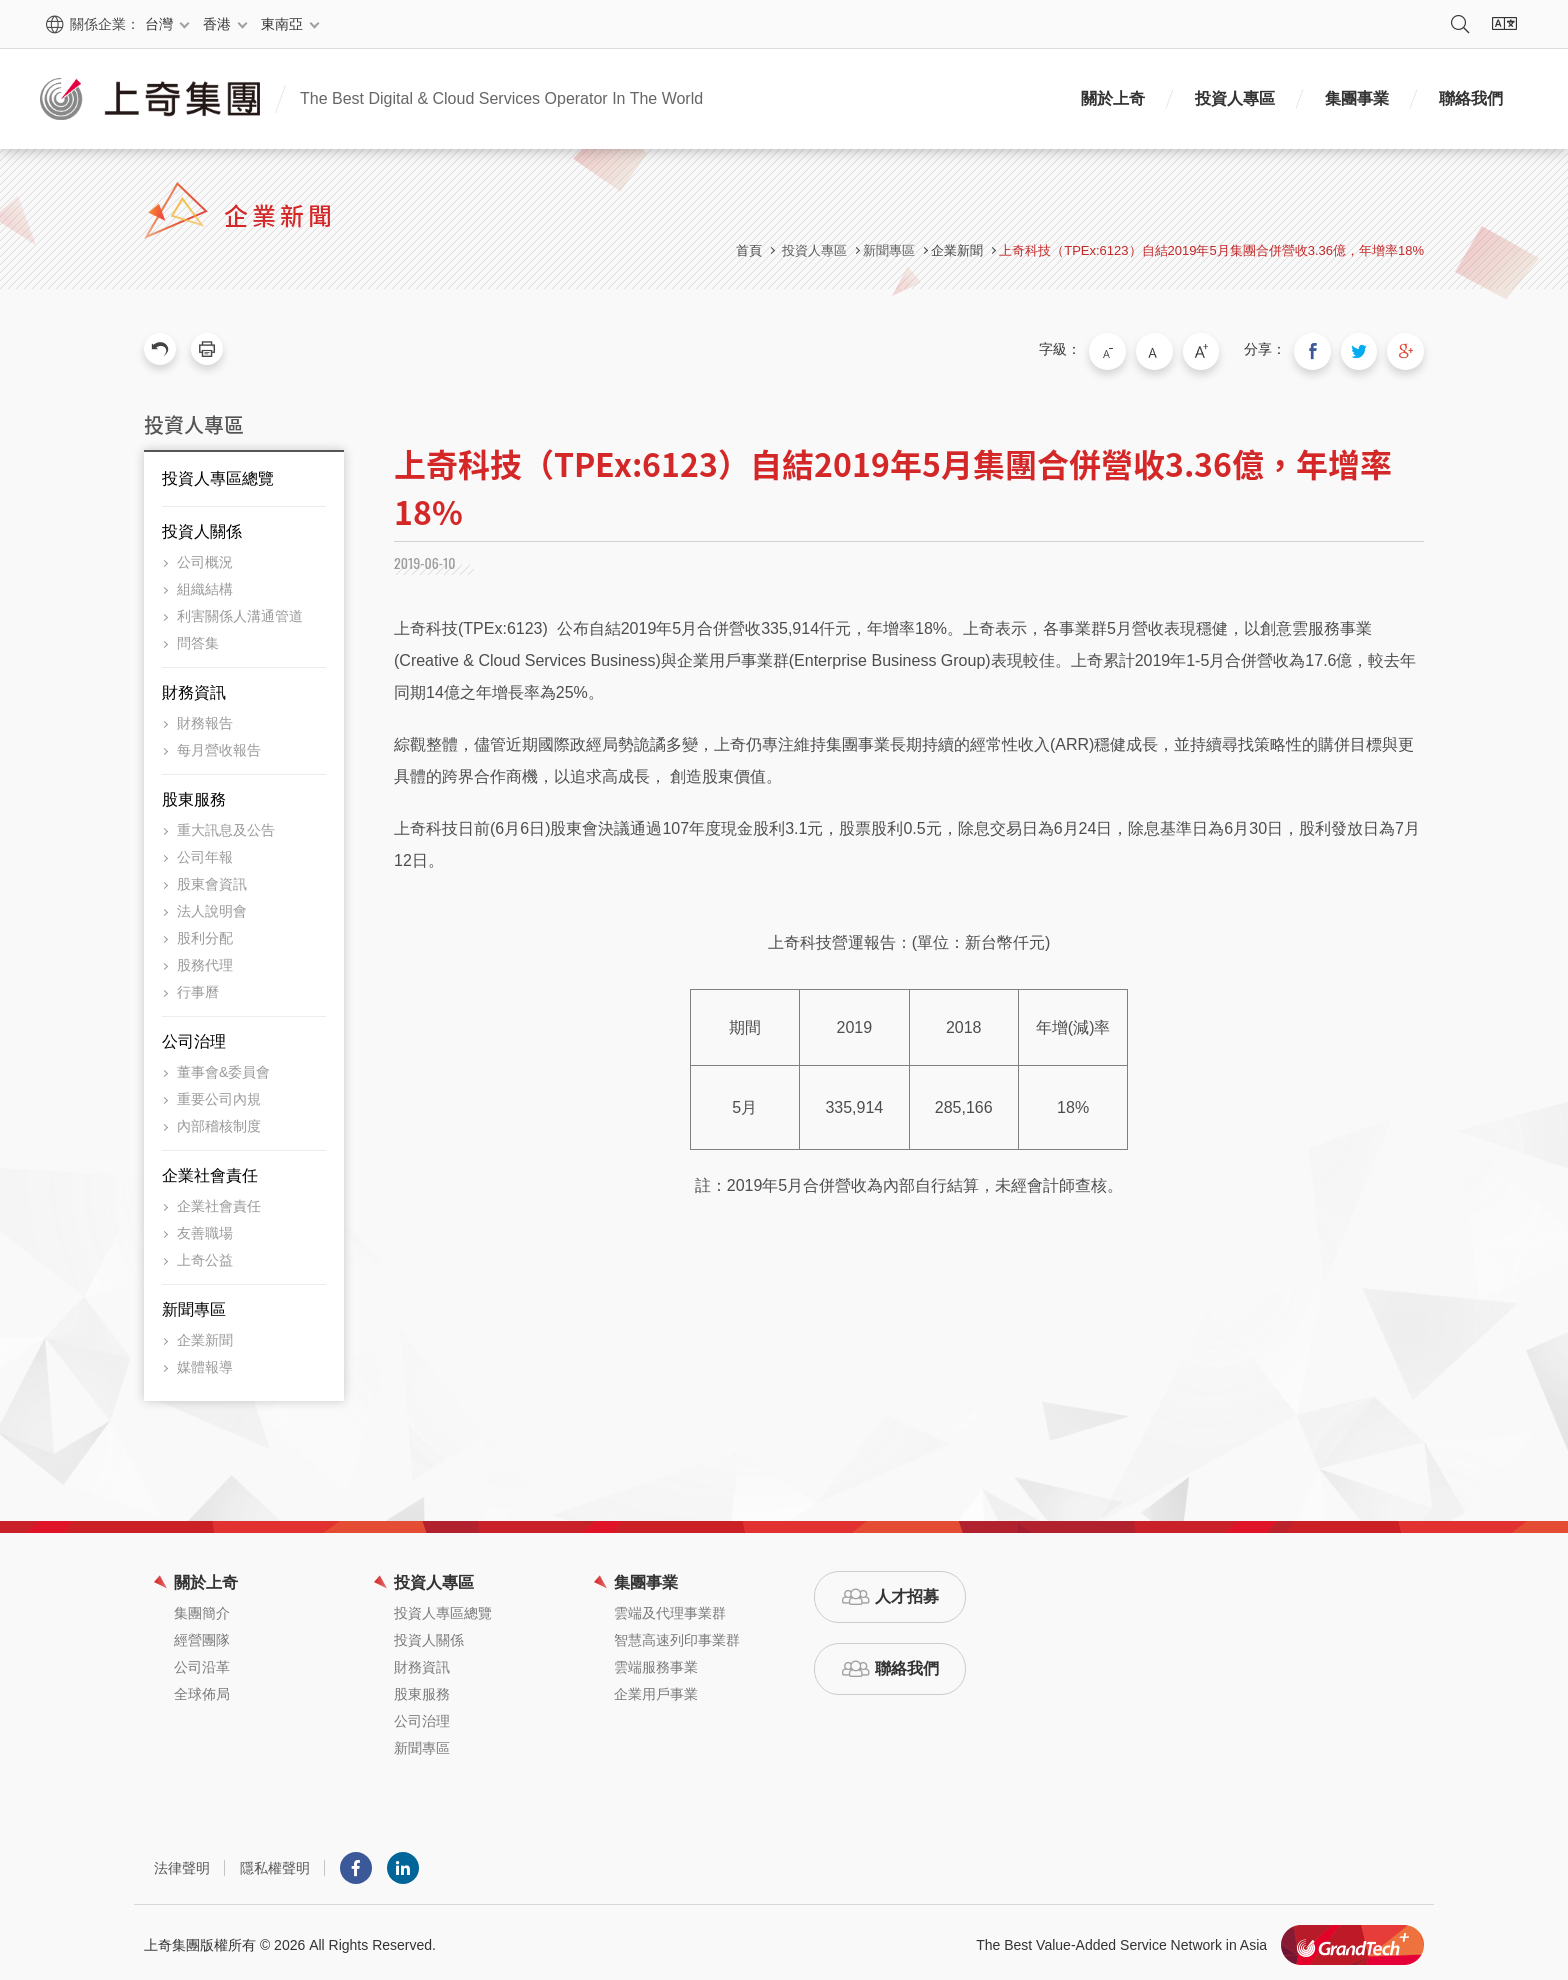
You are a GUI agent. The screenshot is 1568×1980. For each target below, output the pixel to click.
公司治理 (194, 1036)
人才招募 (907, 1591)
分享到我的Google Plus (1408, 349)
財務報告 (205, 718)
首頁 (749, 250)
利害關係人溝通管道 (240, 611)
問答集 (198, 638)
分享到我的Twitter (1366, 349)
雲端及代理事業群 (670, 1608)
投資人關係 (202, 526)
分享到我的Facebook (1324, 349)
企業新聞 (957, 250)
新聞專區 (194, 1304)
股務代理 (205, 960)
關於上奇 (1113, 98)
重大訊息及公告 (226, 825)
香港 (217, 24)
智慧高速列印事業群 (677, 1635)
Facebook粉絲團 (356, 1863)
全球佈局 (202, 1689)
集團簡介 (202, 1608)
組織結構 (205, 584)
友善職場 (205, 1228)
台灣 (159, 24)
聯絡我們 (1471, 98)
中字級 (1175, 349)
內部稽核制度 (219, 1121)
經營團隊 (202, 1635)
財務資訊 (194, 687)
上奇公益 (205, 1255)
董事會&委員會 (223, 1067)
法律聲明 (182, 1863)
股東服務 (194, 794)
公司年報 (205, 852)
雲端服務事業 (656, 1662)
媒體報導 (205, 1362)
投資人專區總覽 (218, 473)
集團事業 (1357, 98)
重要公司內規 (219, 1094)
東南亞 (282, 24)
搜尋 (1460, 24)
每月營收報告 (219, 745)
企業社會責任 (210, 1170)
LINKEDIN (403, 1863)
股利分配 (205, 933)
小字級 (1133, 349)
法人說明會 (212, 906)
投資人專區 (1235, 98)
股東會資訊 (212, 879)
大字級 (1217, 349)
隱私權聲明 (275, 1863)
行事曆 (198, 987)
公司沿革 (202, 1662)
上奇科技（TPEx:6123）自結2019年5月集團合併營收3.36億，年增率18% (1211, 250)
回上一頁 (160, 349)
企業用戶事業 (656, 1689)
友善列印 (207, 349)
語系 (1504, 24)
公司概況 (205, 557)
